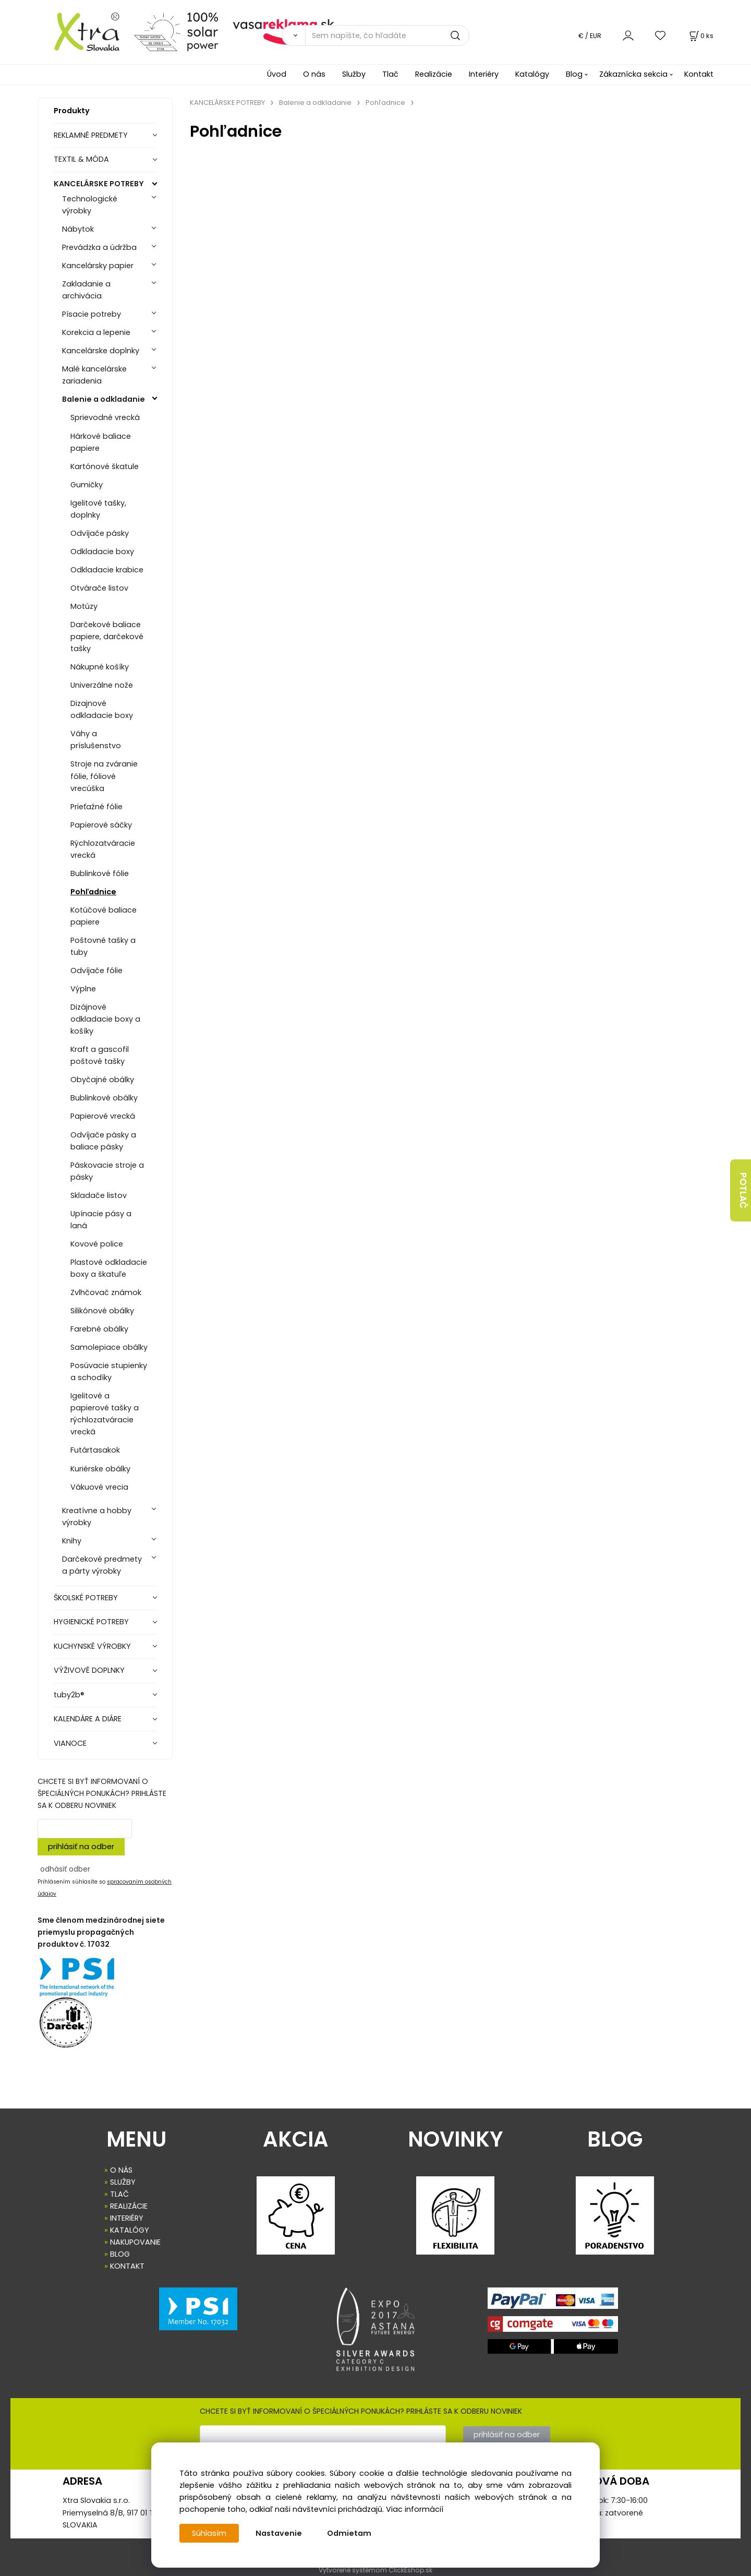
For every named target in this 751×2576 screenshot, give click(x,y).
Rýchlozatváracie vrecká (102, 849)
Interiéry (484, 74)
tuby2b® (69, 1695)
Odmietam (349, 2533)
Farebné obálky (99, 1329)
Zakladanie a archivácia (86, 290)
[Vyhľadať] (293, 35)
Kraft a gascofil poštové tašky (99, 1055)
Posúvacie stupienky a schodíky (108, 1371)
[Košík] (700, 36)
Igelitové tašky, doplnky (98, 509)
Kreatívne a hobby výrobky (96, 1516)
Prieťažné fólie (96, 806)
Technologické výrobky (89, 205)
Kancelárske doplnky (100, 350)
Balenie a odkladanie (103, 399)
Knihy (71, 1541)
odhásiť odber (65, 1869)
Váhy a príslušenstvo (95, 739)
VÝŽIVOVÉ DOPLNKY (89, 1670)
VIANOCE (70, 1743)
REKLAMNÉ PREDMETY (91, 135)
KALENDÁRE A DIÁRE (88, 1719)
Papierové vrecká (102, 1116)
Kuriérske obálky (100, 1469)
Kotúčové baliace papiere (103, 916)
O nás (314, 74)
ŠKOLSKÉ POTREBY (86, 1597)
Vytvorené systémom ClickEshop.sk (375, 2570)
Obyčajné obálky (102, 1079)
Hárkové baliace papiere (100, 442)
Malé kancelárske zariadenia (94, 375)
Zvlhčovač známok (105, 1292)
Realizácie (433, 74)
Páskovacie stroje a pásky (107, 1171)
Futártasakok (95, 1450)
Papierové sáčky (101, 825)
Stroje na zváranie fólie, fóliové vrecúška (104, 776)
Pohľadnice (93, 891)
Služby (354, 74)
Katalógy (532, 74)
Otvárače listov (99, 588)
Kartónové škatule (104, 466)
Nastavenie (279, 2533)
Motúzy (84, 606)
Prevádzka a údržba (99, 247)
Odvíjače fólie (96, 970)
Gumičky (86, 485)
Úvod (276, 74)
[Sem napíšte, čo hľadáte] (387, 35)
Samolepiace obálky (109, 1347)
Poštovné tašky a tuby (103, 946)
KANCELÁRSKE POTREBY (99, 183)
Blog (574, 74)
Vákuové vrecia (99, 1487)
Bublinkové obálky (104, 1098)
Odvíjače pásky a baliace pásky (103, 1141)
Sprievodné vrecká (105, 417)
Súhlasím (209, 2533)
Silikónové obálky (102, 1310)
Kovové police (96, 1244)
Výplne (83, 989)
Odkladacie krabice (106, 570)
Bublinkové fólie (99, 873)
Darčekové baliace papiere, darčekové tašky (106, 636)
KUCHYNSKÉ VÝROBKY (92, 1646)
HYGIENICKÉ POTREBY (91, 1621)
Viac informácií (414, 2509)
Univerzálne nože (101, 685)
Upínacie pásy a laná (100, 1219)
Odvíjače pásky (99, 533)
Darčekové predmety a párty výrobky (102, 1565)
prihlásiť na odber (81, 1846)
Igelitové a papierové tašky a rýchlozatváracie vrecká (104, 1414)
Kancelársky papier (98, 265)
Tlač (390, 74)
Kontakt (698, 74)
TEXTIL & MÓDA (81, 159)
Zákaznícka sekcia (633, 74)
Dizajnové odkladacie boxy (101, 709)
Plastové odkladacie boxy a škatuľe (108, 1268)
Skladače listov (98, 1195)
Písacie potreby (91, 314)
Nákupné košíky (99, 667)
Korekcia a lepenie (96, 332)
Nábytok (78, 229)
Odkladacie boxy (102, 551)
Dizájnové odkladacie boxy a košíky (105, 1019)
